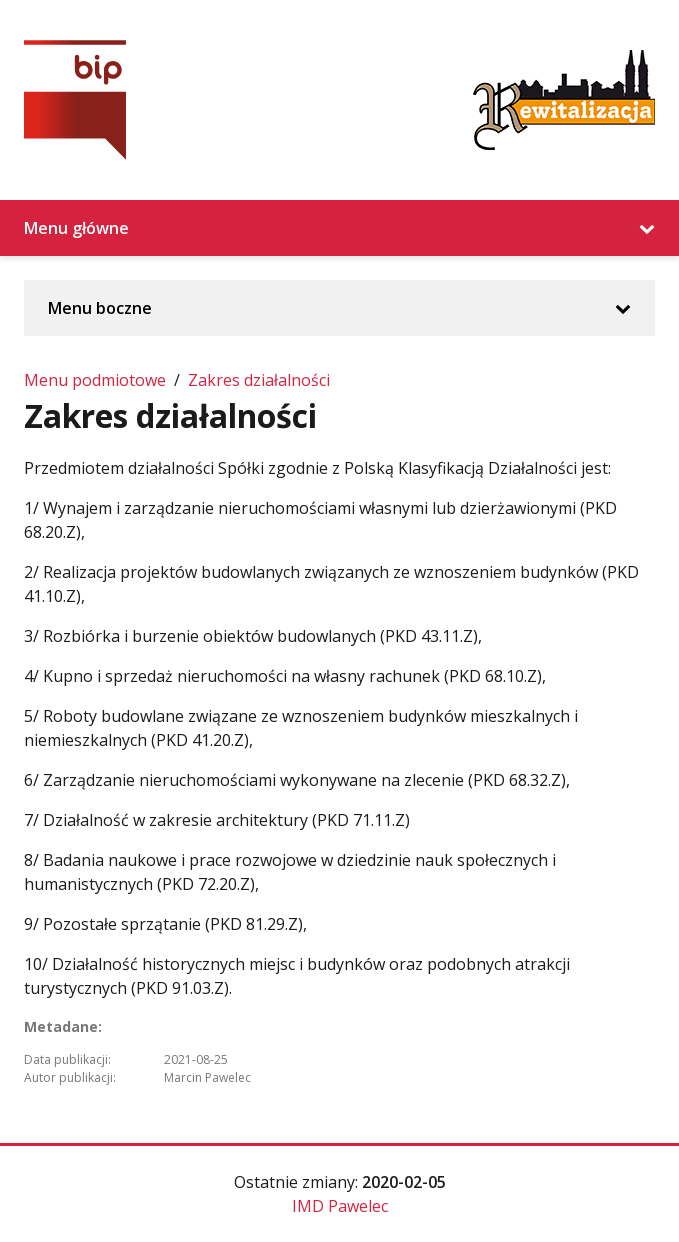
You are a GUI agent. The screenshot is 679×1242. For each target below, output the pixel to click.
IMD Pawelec (340, 1206)
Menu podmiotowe (95, 380)
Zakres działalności (259, 380)
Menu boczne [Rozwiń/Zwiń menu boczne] (339, 308)
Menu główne (339, 228)
